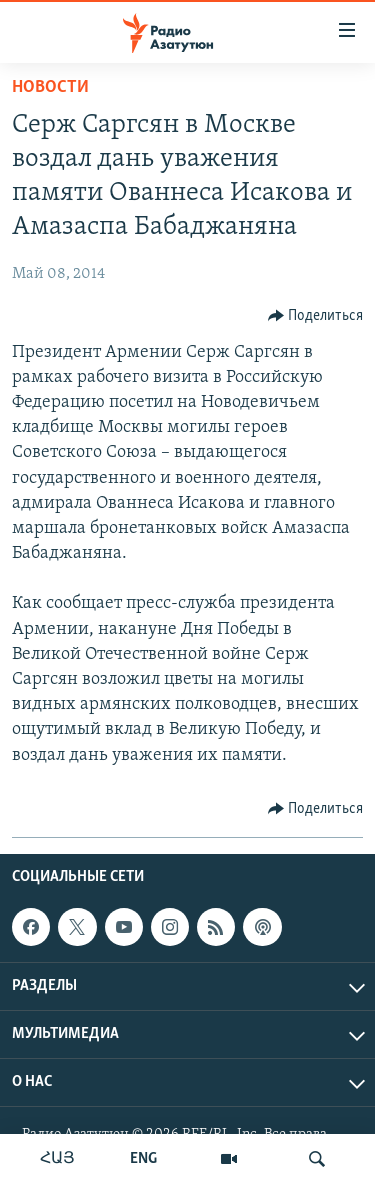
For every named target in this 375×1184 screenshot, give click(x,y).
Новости (50, 87)
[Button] (316, 316)
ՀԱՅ (57, 1159)
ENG (143, 1159)
